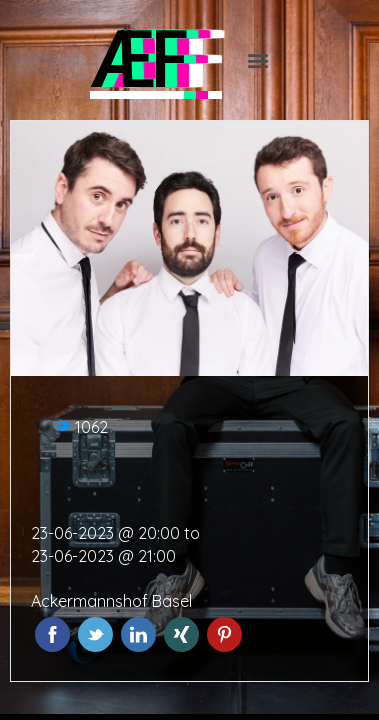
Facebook (52, 634)
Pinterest (224, 634)
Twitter (95, 634)
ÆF (137, 60)
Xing (181, 634)
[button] (257, 60)
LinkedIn (138, 634)
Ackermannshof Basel (111, 601)
